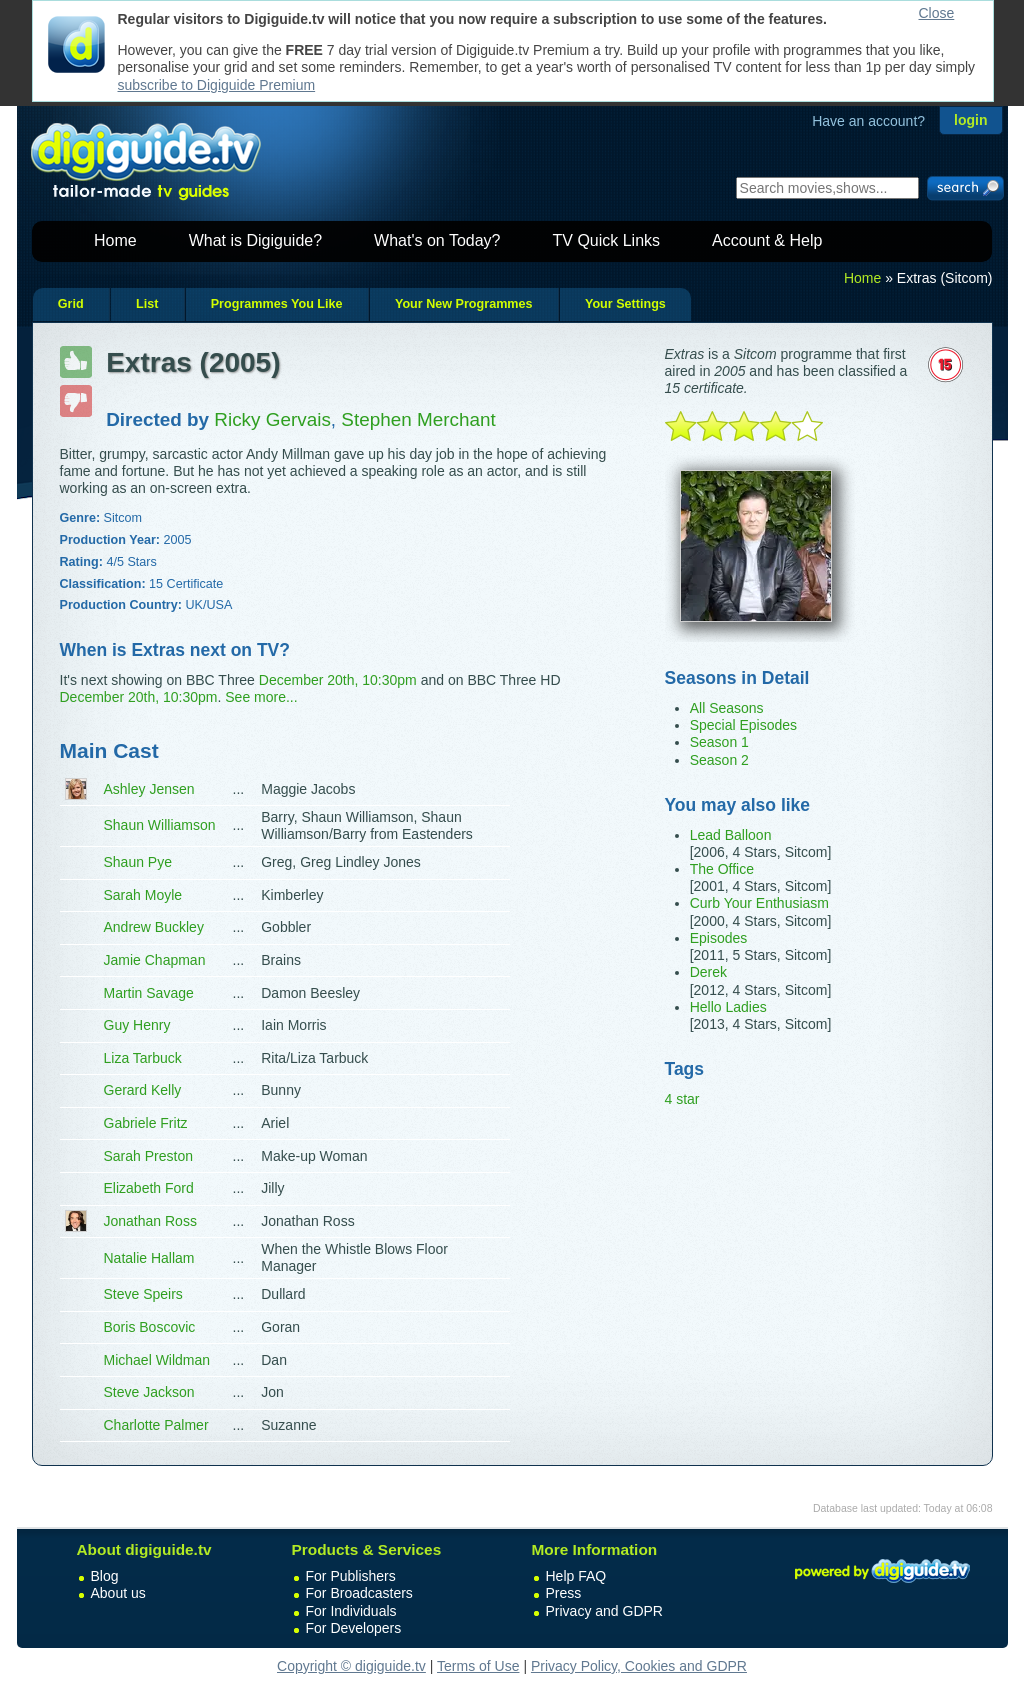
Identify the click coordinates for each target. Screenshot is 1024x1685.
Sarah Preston (149, 1156)
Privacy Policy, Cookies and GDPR (639, 1666)
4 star (682, 1099)
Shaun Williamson (160, 825)
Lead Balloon (731, 835)
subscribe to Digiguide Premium (217, 85)
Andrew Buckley (154, 927)
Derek (708, 972)
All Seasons (727, 708)
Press (564, 1593)
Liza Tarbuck (143, 1058)
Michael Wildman (157, 1360)
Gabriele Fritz (146, 1123)
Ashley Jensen (149, 789)
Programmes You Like (277, 304)
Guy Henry (137, 1025)
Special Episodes (743, 725)
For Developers (354, 1628)
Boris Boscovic (150, 1327)
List (147, 304)
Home (115, 240)
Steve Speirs (143, 1294)
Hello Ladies (728, 1007)
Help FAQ (576, 1576)
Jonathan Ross (150, 1221)
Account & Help (767, 240)
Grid (71, 304)
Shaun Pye (138, 862)
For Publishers (351, 1576)
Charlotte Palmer (156, 1425)
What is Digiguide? (255, 240)
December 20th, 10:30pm (338, 680)
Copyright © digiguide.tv (351, 1666)
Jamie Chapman (155, 960)
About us (118, 1593)
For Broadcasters (359, 1593)
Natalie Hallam (149, 1258)
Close (937, 13)
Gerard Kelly (143, 1090)
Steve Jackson (149, 1392)
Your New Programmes (464, 304)
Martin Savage (149, 993)
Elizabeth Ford (149, 1188)
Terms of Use (478, 1666)
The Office (722, 869)
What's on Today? (437, 240)
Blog (105, 1576)
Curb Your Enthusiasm (759, 903)
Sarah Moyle (143, 895)
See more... (261, 697)
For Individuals (351, 1611)
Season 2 (719, 760)
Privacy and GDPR (604, 1611)
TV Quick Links (606, 240)
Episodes (719, 938)
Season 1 (719, 742)
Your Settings (625, 304)
